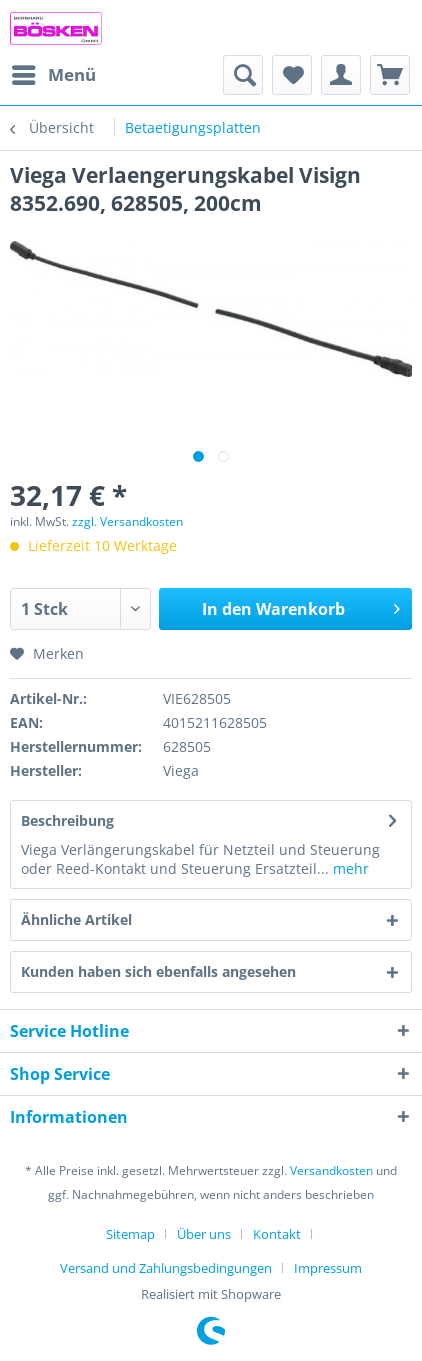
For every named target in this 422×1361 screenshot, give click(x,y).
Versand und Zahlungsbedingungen (166, 1268)
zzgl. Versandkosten (127, 521)
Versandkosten (331, 1170)
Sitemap (130, 1234)
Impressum (328, 1268)
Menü (54, 72)
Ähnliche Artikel (76, 919)
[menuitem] (53, 75)
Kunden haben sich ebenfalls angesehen (158, 971)
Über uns (204, 1234)
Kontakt (277, 1234)
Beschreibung (67, 820)
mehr (349, 868)
